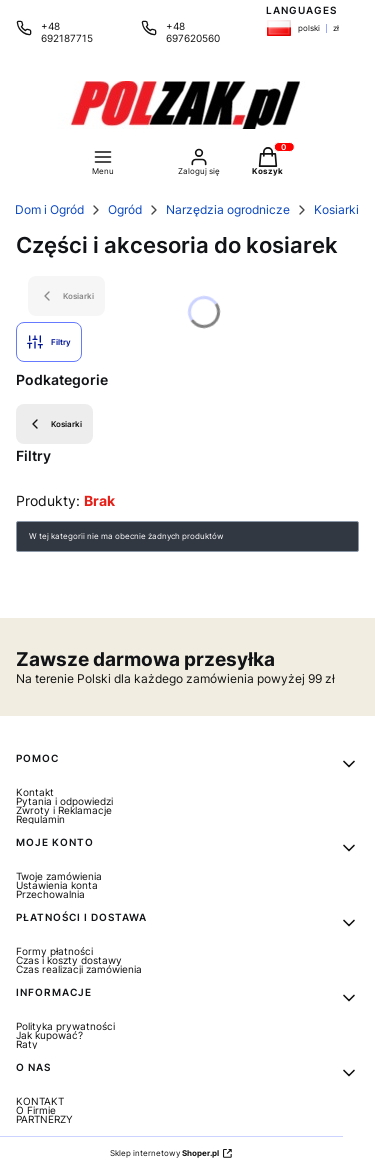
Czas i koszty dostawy (69, 960)
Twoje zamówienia (59, 876)
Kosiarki (336, 209)
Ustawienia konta (57, 885)
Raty (27, 1044)
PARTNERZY (44, 1119)
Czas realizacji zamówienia (79, 969)
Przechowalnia (50, 894)
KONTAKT (40, 1101)
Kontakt (35, 792)
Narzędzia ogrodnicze (228, 209)
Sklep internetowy (164, 1153)
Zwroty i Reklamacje (64, 810)
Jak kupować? (49, 1035)
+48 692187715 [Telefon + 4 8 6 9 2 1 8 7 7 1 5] (67, 32)
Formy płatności (54, 951)
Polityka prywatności (65, 1026)
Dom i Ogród (49, 209)
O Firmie (36, 1110)
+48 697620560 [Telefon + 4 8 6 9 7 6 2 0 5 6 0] (193, 32)
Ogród (125, 209)
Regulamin (40, 819)
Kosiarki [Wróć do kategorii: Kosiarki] (54, 424)
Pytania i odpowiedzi (64, 801)
